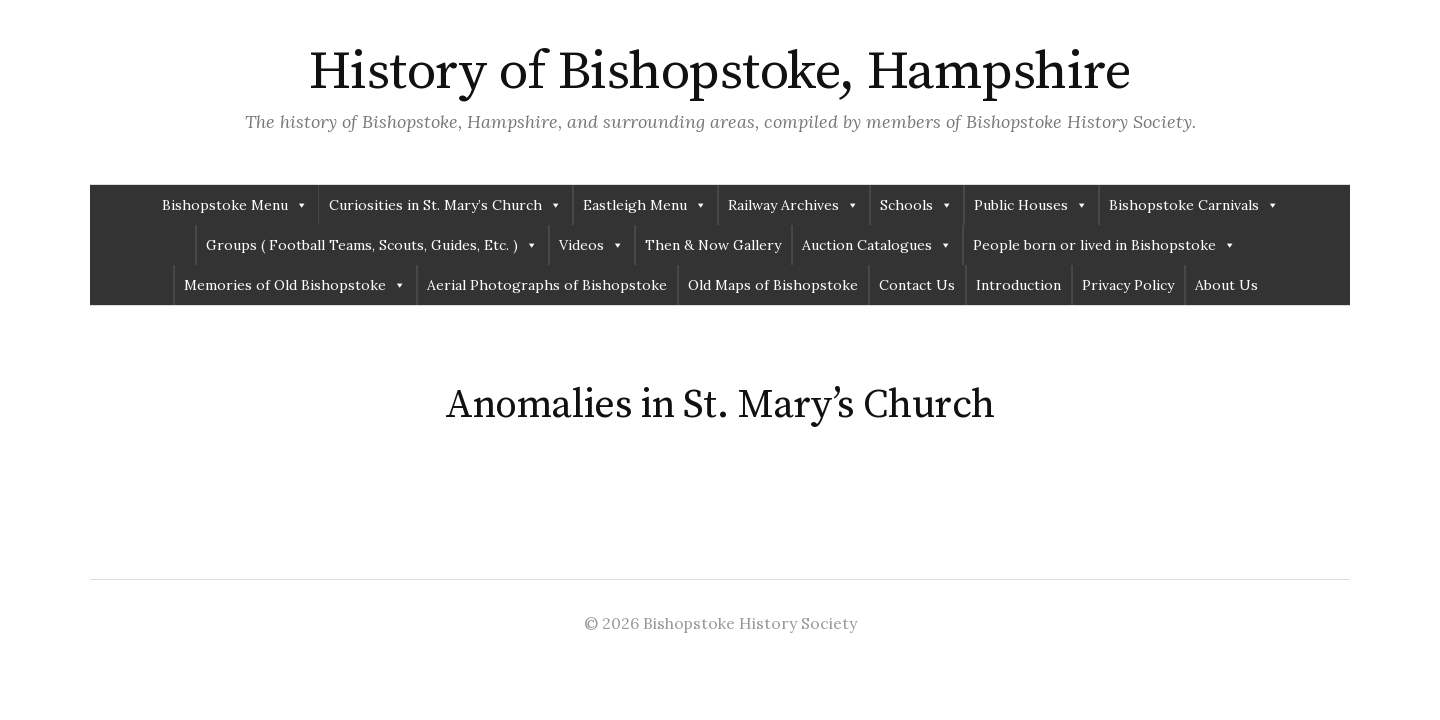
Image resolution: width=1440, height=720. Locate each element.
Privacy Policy (1128, 285)
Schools (916, 205)
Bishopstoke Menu (235, 205)
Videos (591, 245)
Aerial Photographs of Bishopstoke (547, 285)
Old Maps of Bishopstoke (773, 285)
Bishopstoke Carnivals (1194, 205)
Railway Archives (793, 205)
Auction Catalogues (877, 245)
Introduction (1018, 285)
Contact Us (917, 285)
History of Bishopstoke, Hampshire (720, 72)
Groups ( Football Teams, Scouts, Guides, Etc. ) (372, 245)
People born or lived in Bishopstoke (1104, 245)
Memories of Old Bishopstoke (295, 285)
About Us (1226, 285)
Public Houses (1031, 205)
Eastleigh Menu (645, 205)
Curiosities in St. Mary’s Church (445, 205)
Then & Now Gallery (713, 245)
